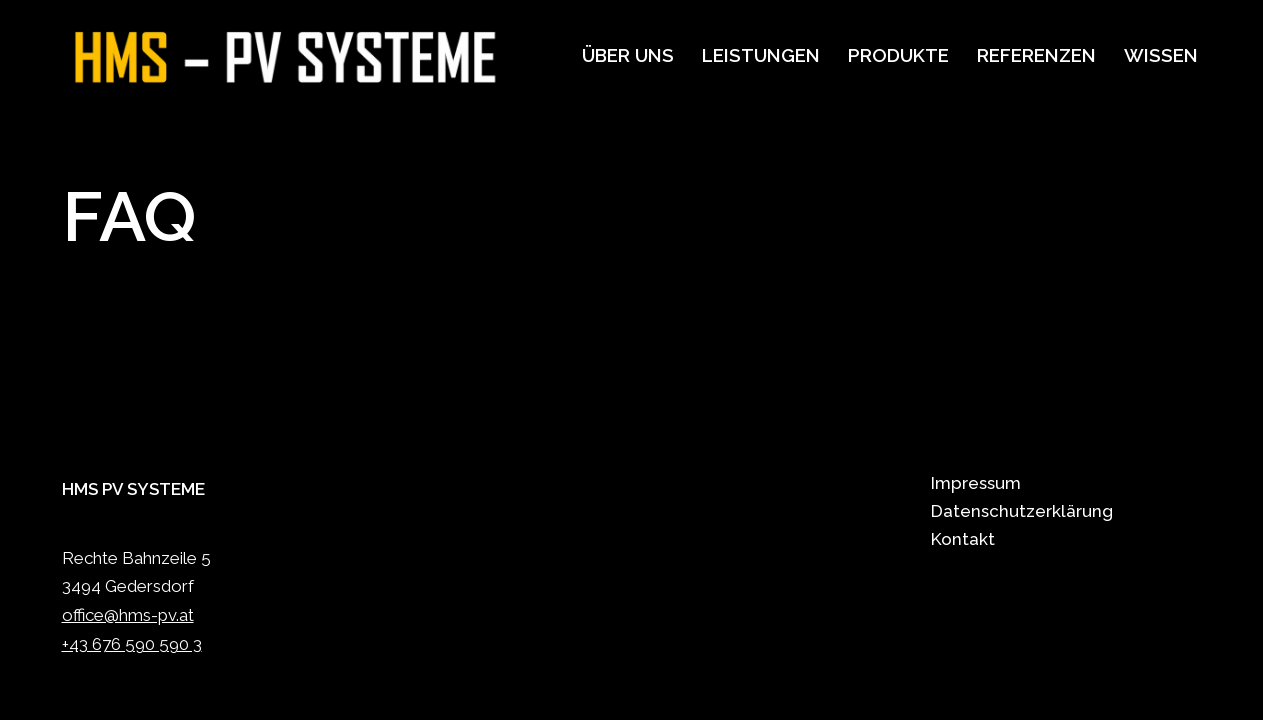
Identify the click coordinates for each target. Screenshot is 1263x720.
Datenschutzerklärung (1022, 511)
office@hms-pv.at (128, 615)
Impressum (976, 483)
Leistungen (761, 55)
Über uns (628, 55)
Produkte (898, 55)
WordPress (279, 693)
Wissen (1161, 55)
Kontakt (963, 539)
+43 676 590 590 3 (132, 644)
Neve (83, 693)
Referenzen (1036, 55)
